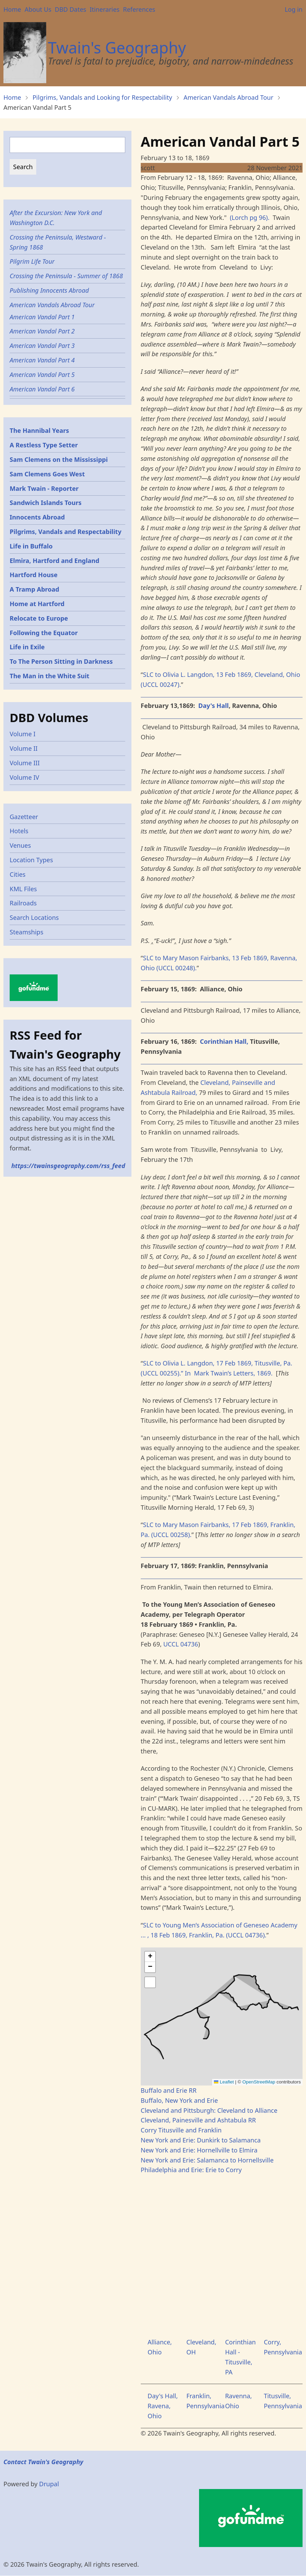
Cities (18, 874)
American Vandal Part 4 (42, 360)
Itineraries (105, 9)
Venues (20, 845)
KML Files (23, 889)
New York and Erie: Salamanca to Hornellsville (207, 2160)
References (139, 9)
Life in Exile (27, 647)
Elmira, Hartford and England (54, 560)
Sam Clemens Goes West (47, 474)
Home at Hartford (37, 604)
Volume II (24, 748)
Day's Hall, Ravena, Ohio (163, 2406)
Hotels (19, 831)
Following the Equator (44, 633)
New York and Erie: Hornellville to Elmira (199, 2150)
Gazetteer (24, 817)
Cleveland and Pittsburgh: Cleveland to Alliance (209, 2110)
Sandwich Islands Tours (45, 502)
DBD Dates (70, 9)
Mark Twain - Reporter (44, 488)
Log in (294, 9)
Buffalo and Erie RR (169, 2090)
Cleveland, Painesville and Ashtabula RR (198, 2120)
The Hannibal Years (39, 430)
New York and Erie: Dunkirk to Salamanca (201, 2140)
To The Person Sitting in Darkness (61, 661)
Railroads (23, 903)
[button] (150, 1957)
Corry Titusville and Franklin (181, 2130)
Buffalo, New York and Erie (179, 2100)
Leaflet (224, 2081)
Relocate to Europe (39, 618)
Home (12, 9)
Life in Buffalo (31, 546)
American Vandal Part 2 (42, 331)
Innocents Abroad (37, 517)
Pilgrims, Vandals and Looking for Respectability (102, 97)
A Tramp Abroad (34, 589)
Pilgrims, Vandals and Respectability (65, 531)
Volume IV (24, 777)
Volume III (25, 763)
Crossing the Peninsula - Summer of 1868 (66, 276)
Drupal (49, 2484)
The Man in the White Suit (49, 676)
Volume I (23, 734)
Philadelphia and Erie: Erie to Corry (191, 2170)
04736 (189, 1644)
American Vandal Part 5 (42, 374)
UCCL (171, 1644)
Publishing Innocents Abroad (49, 290)
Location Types (31, 860)
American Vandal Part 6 (42, 389)
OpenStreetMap (258, 2081)
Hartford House (34, 575)
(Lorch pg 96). (249, 217)
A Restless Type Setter (44, 445)
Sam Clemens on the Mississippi (59, 459)
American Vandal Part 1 (42, 317)
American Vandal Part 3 (42, 345)
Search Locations (34, 917)
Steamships (26, 932)
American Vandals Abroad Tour (228, 97)
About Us (37, 9)
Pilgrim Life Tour (32, 261)
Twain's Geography (117, 47)
